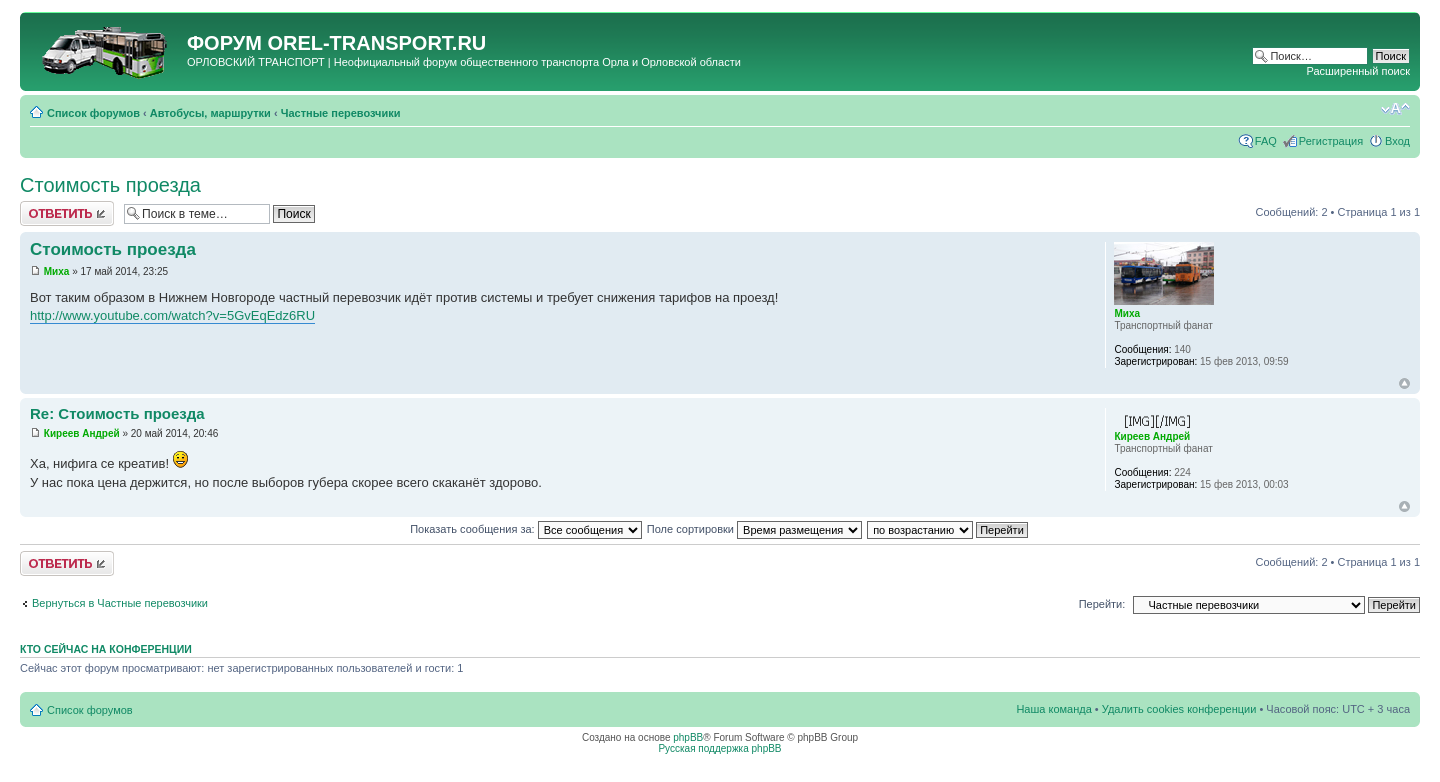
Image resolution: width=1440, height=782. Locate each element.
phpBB (688, 737)
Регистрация (1331, 141)
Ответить (67, 213)
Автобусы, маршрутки (210, 113)
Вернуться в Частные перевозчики (120, 603)
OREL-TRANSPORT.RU (376, 43)
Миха (57, 271)
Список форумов (93, 113)
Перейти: (1102, 604)
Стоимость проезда (110, 185)
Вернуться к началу (1404, 383)
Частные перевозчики (341, 113)
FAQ (1266, 141)
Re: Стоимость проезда (117, 413)
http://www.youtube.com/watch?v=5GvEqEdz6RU (172, 315)
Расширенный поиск (1358, 71)
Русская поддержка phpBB (719, 748)
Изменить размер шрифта (1395, 109)
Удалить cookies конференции (1179, 709)
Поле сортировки (754, 529)
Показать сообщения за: (526, 529)
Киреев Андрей (82, 433)
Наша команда (1053, 709)
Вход (1397, 141)
